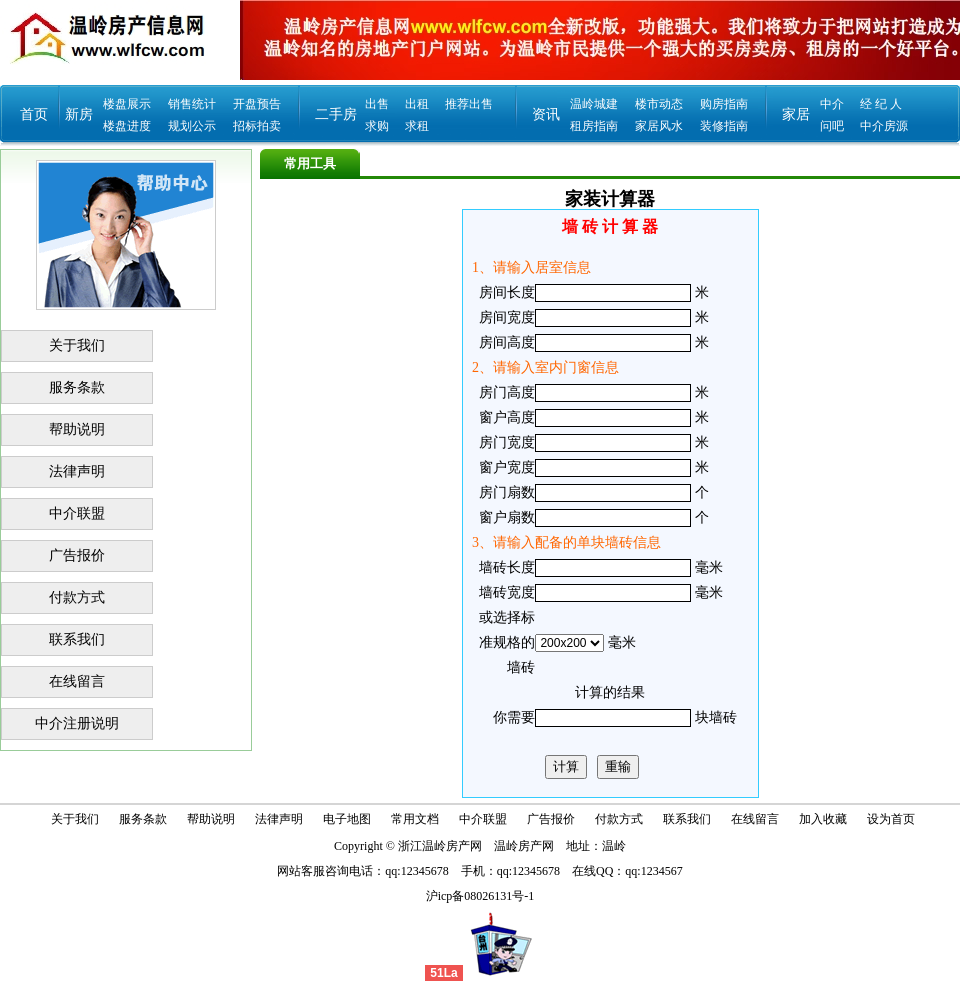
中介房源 (884, 126)
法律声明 (77, 471)
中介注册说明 (77, 723)
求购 (377, 126)
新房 (79, 114)
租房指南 (594, 126)
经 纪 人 (881, 104)
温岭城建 (594, 104)
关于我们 (77, 345)
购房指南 (724, 104)
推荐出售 (469, 104)
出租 (417, 104)
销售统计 (192, 104)
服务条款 (77, 387)
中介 (832, 104)
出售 (377, 104)
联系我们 (77, 639)
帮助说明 (77, 429)
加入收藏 (823, 819)
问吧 (832, 126)
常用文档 (415, 819)
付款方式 (77, 597)
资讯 (546, 114)
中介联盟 (77, 513)
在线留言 (77, 681)
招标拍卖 (257, 126)
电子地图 (347, 819)
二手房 (336, 114)
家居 (796, 114)
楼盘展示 (127, 104)
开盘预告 (257, 104)
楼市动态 (659, 104)
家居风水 (659, 126)
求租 (417, 126)
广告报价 (77, 555)
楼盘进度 (127, 126)
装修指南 (724, 126)
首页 (34, 114)
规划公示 (192, 126)
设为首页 (891, 819)
